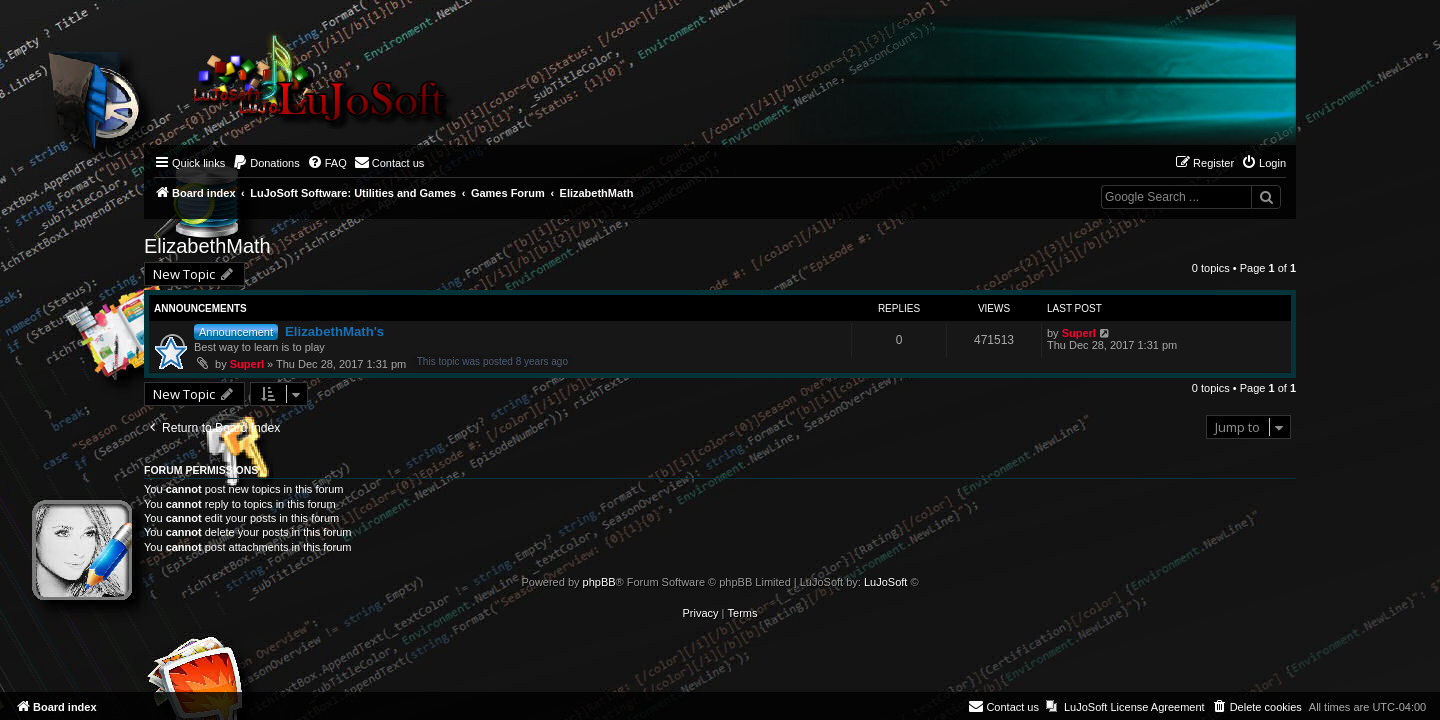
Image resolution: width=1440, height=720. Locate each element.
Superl (247, 364)
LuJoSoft (885, 582)
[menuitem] (266, 163)
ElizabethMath (207, 246)
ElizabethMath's (334, 331)
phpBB (599, 582)
